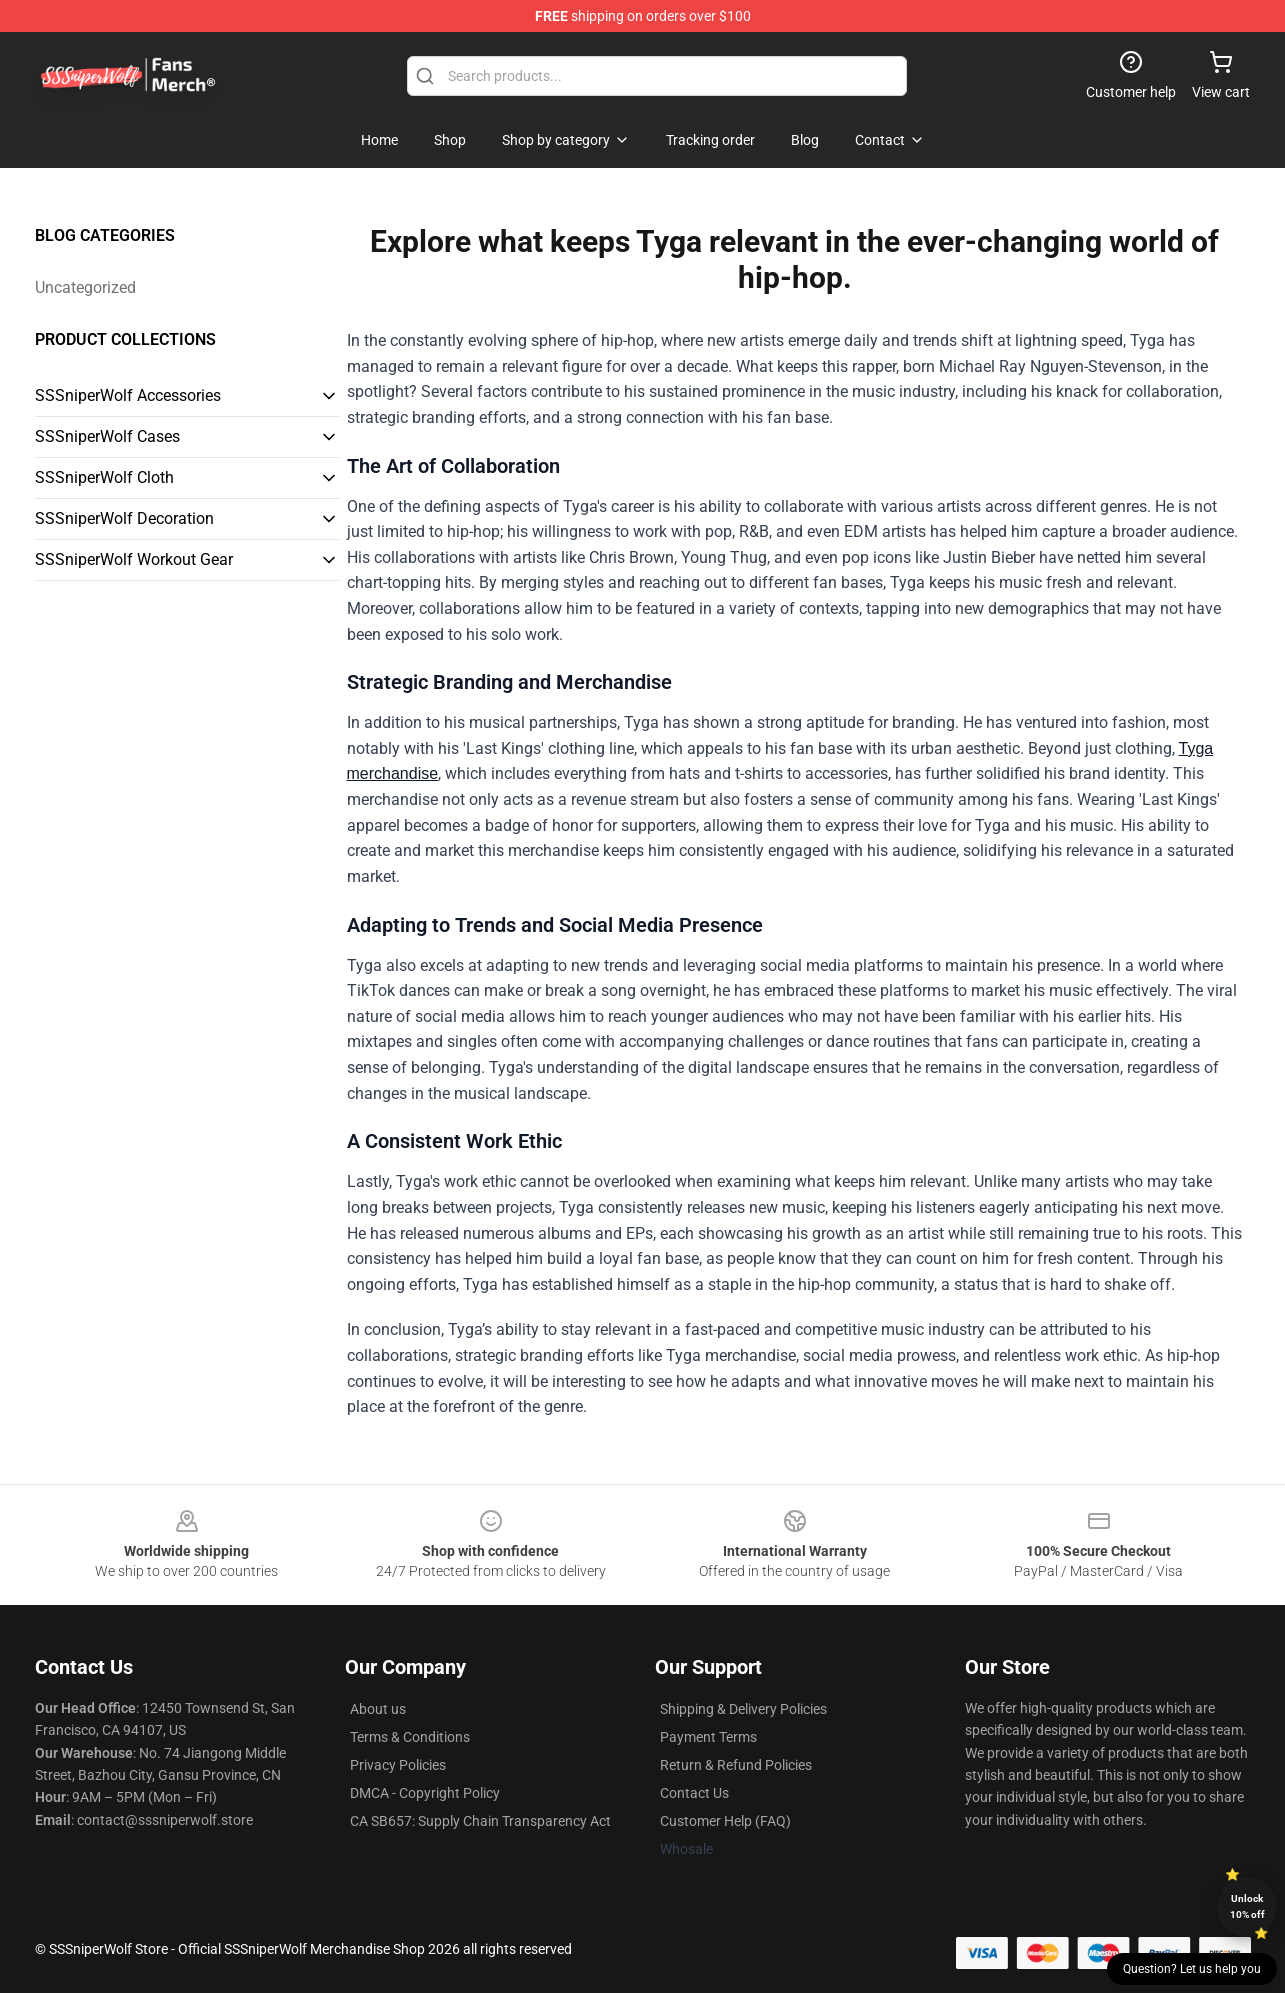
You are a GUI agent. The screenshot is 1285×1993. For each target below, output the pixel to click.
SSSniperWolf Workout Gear (134, 559)
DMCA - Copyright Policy (425, 1793)
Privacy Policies (398, 1765)
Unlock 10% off (1247, 1906)
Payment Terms (708, 1737)
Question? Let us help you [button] (1192, 1969)
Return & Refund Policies (736, 1765)
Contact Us (694, 1793)
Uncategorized (85, 287)
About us (378, 1709)
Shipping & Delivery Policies (743, 1709)
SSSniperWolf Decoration (124, 518)
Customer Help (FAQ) (725, 1821)
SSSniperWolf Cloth (104, 477)
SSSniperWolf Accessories (128, 395)
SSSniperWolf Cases (107, 436)
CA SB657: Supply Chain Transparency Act (480, 1821)
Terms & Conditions (410, 1737)
